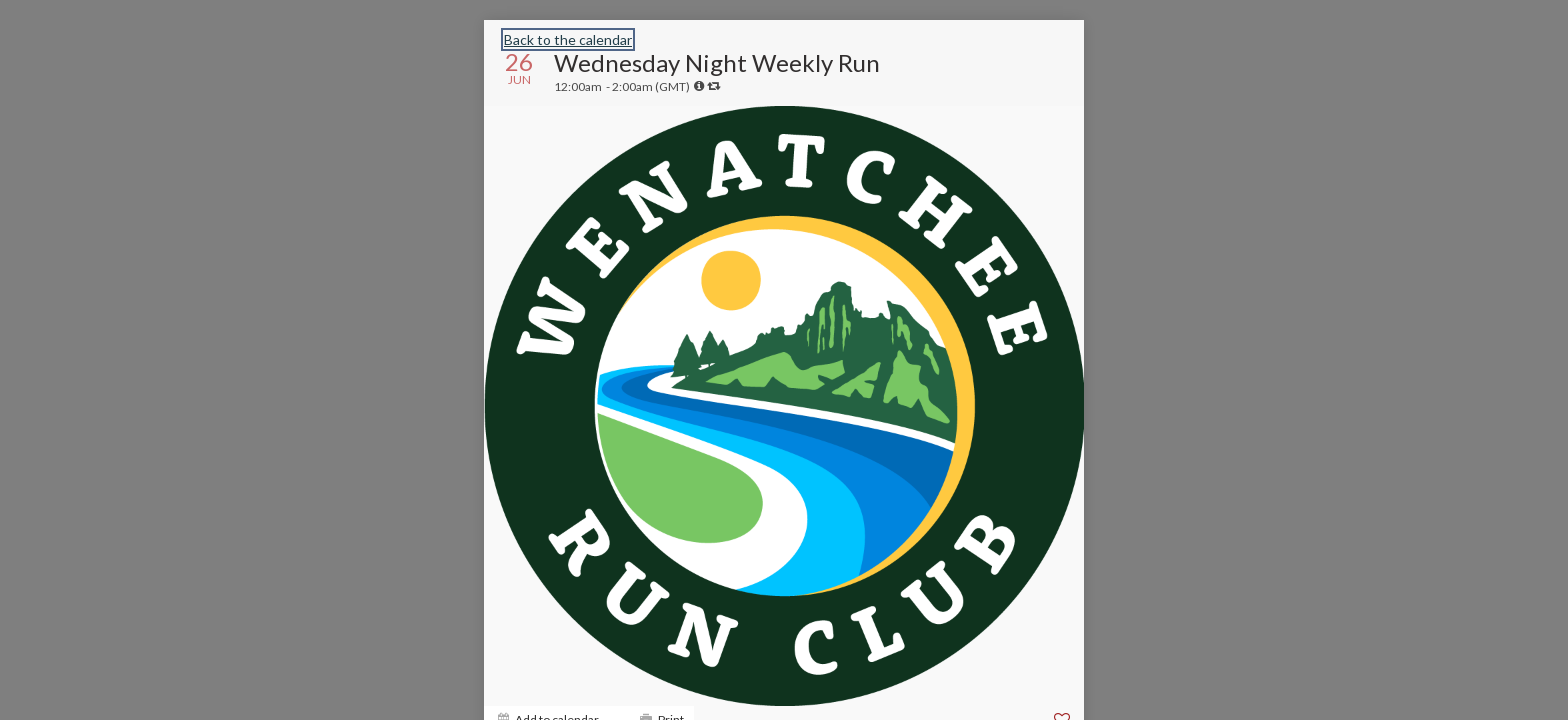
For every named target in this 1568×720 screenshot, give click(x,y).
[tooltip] (699, 86)
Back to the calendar (568, 39)
